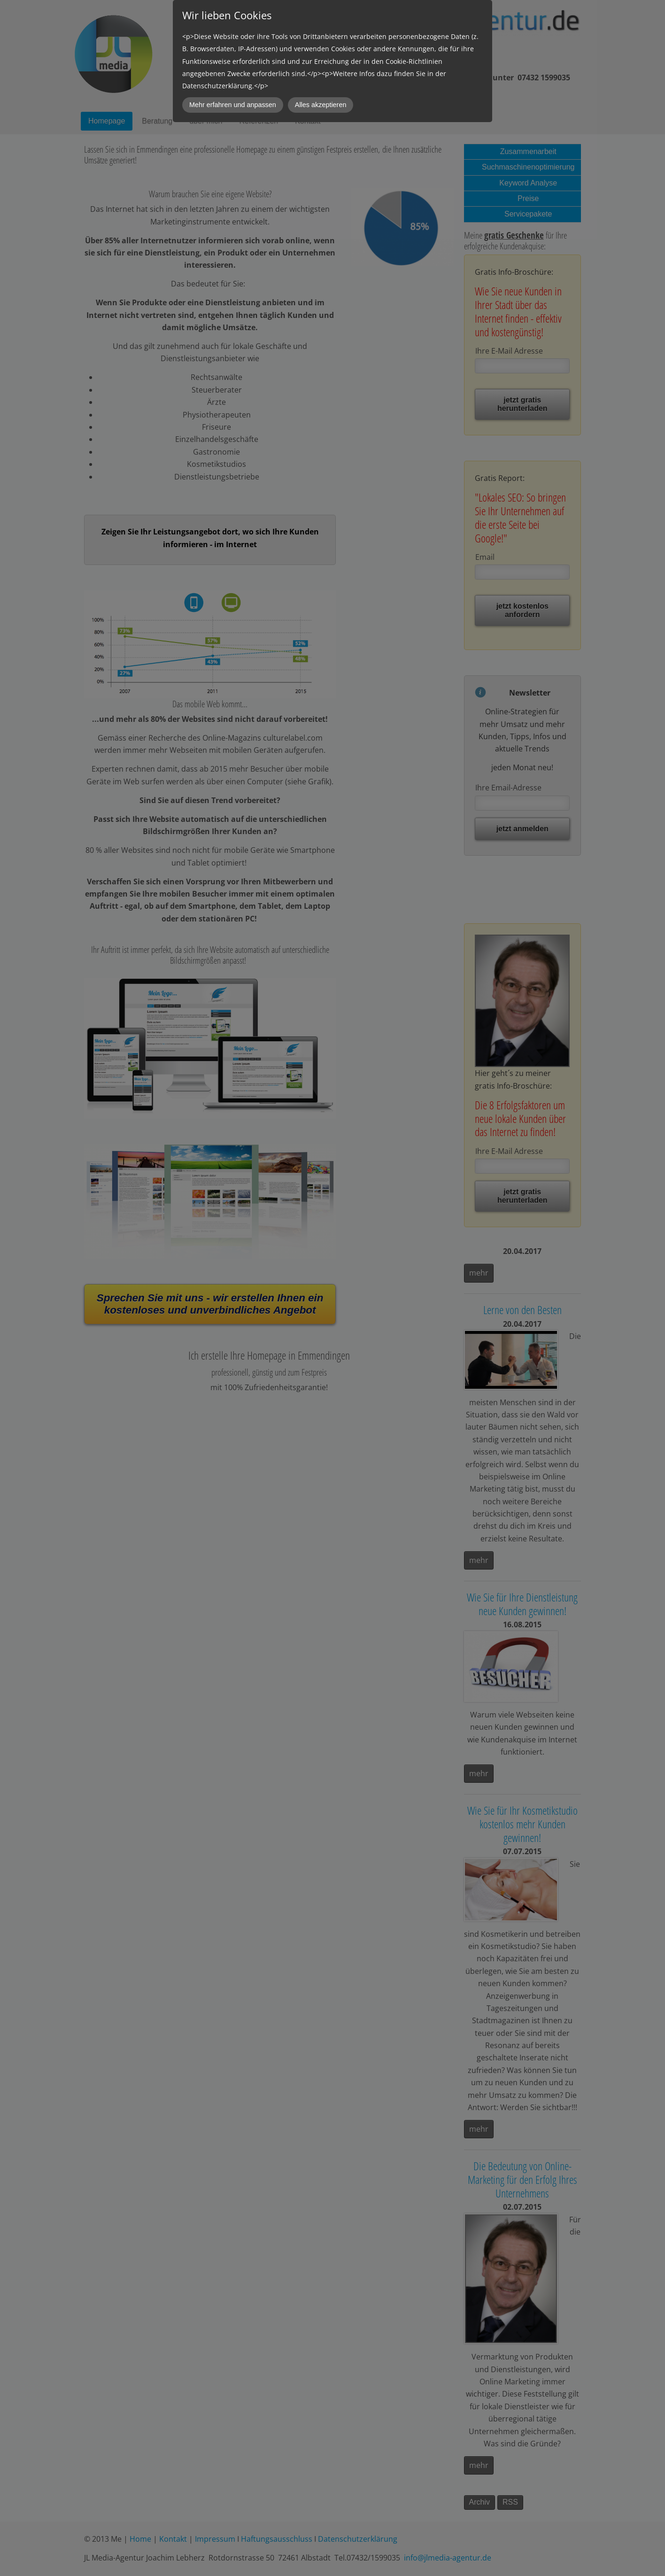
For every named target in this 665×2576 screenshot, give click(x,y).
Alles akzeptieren (321, 104)
